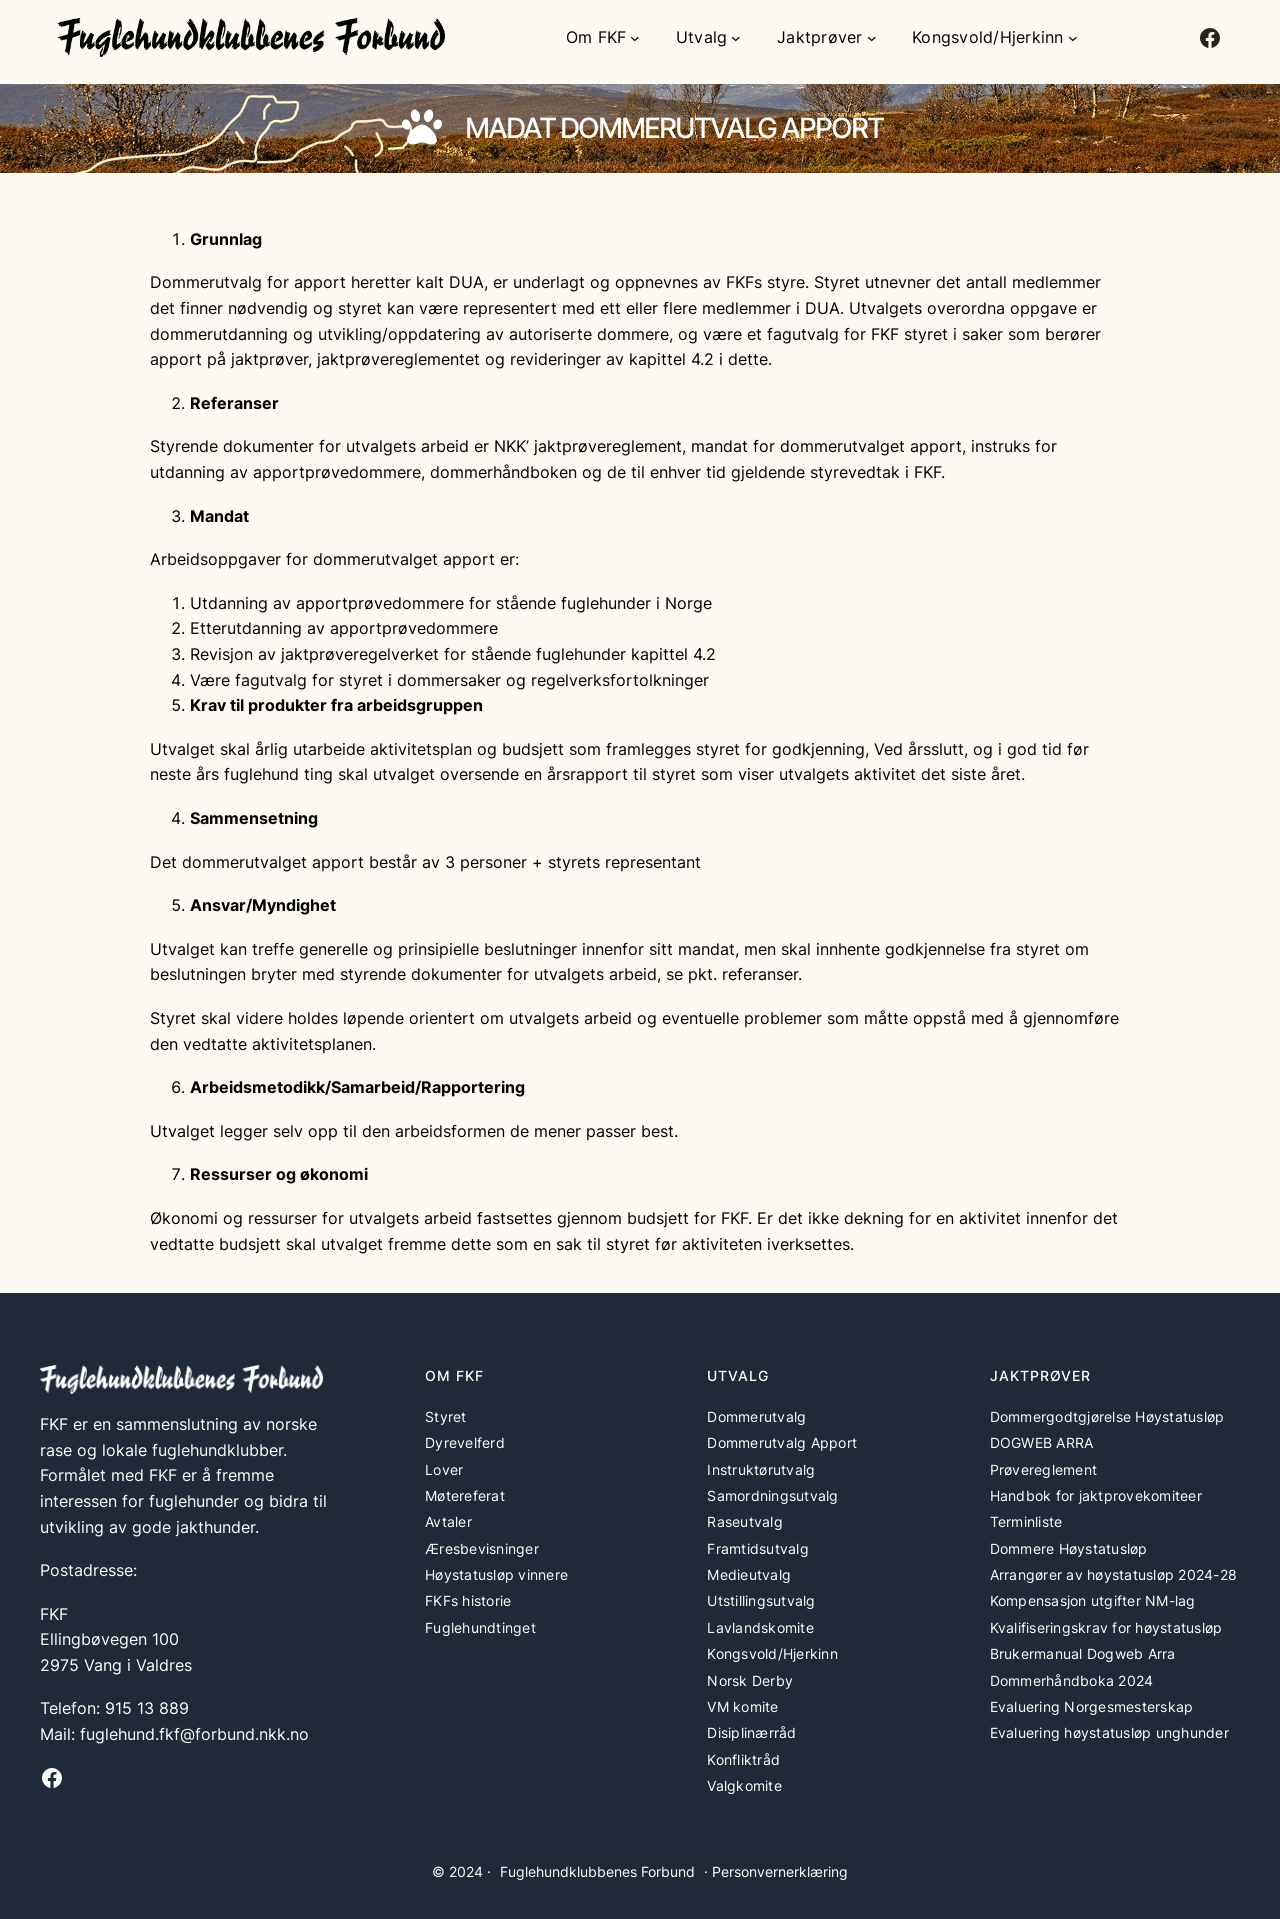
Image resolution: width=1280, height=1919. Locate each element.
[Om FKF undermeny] (635, 38)
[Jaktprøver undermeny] (872, 38)
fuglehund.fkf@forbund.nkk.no (194, 1734)
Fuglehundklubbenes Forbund (597, 1871)
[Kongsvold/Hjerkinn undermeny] (1073, 38)
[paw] (422, 127)
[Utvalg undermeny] (736, 38)
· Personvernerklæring (776, 1871)
